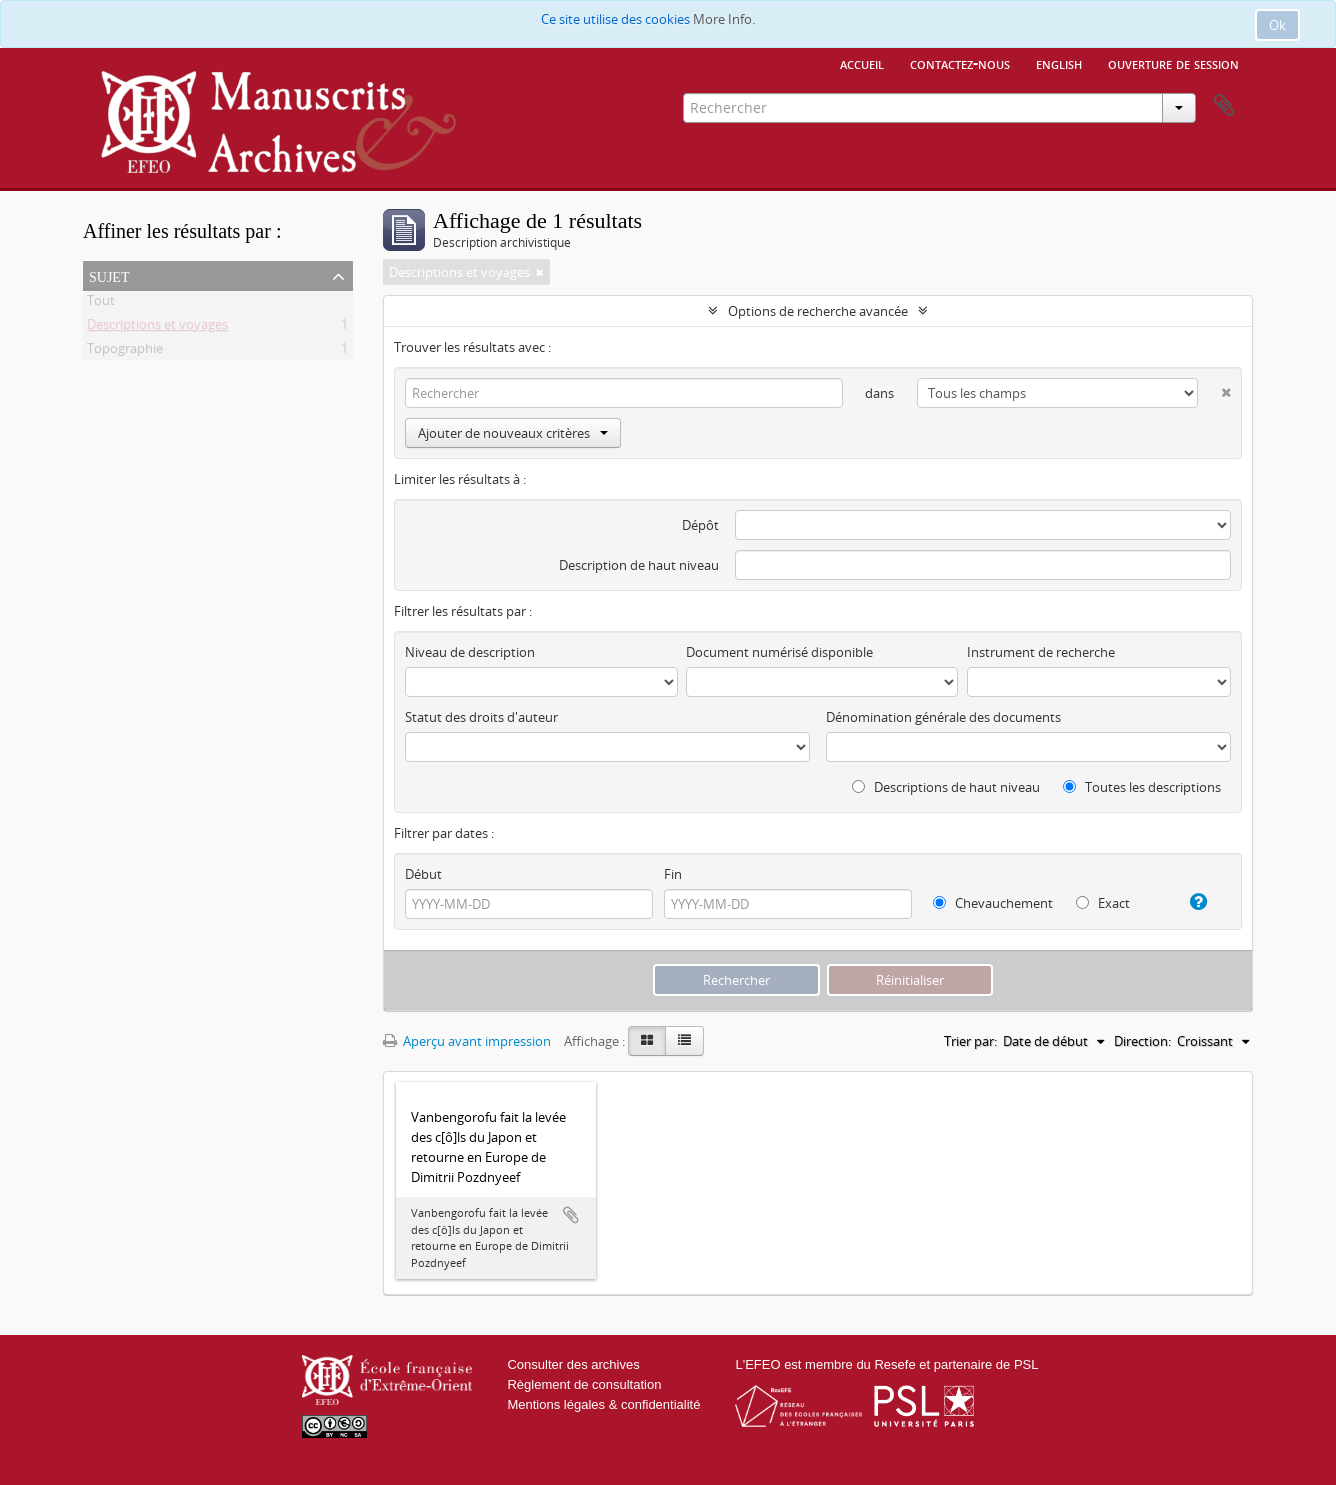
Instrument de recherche (1041, 652)
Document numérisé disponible (779, 652)
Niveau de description (470, 652)
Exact (1103, 903)
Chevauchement (993, 903)
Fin (673, 874)
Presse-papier (1224, 106)
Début (423, 874)
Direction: (1142, 1041)
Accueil (862, 63)
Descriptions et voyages (157, 328)
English (1059, 63)
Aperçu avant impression (467, 1041)
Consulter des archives (573, 1364)
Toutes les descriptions (1142, 787)
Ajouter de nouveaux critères (513, 433)
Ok (1277, 25)
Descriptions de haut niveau (946, 787)
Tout (101, 304)
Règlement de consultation (584, 1384)
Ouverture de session (1173, 63)
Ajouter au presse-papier (571, 1215)
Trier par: (970, 1041)
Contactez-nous (960, 63)
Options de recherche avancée (818, 311)
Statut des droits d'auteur (481, 717)
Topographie (125, 352)
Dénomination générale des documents (943, 717)
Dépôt (700, 525)
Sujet (109, 275)
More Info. (724, 19)
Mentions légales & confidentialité (603, 1404)
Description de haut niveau (639, 565)
